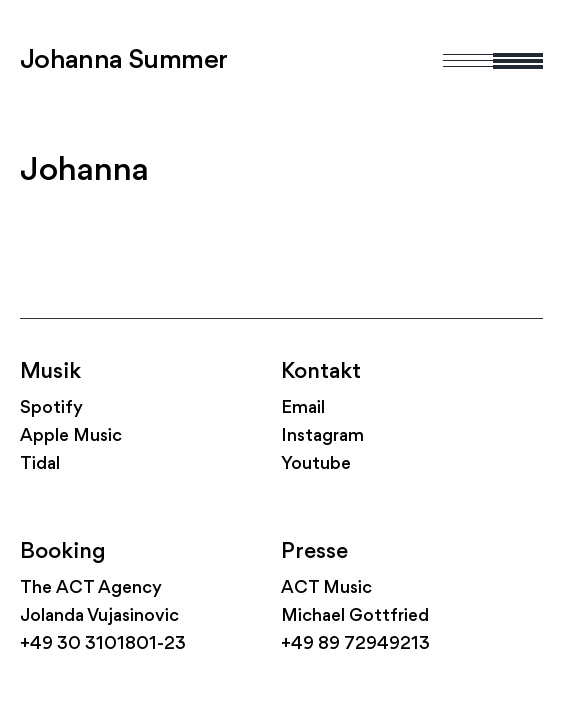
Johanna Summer (124, 61)
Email (303, 408)
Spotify (51, 408)
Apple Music (71, 436)
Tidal (40, 464)
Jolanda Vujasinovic (99, 616)
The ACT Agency (91, 588)
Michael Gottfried (355, 616)
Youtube (316, 464)
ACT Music (326, 588)
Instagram (322, 436)
